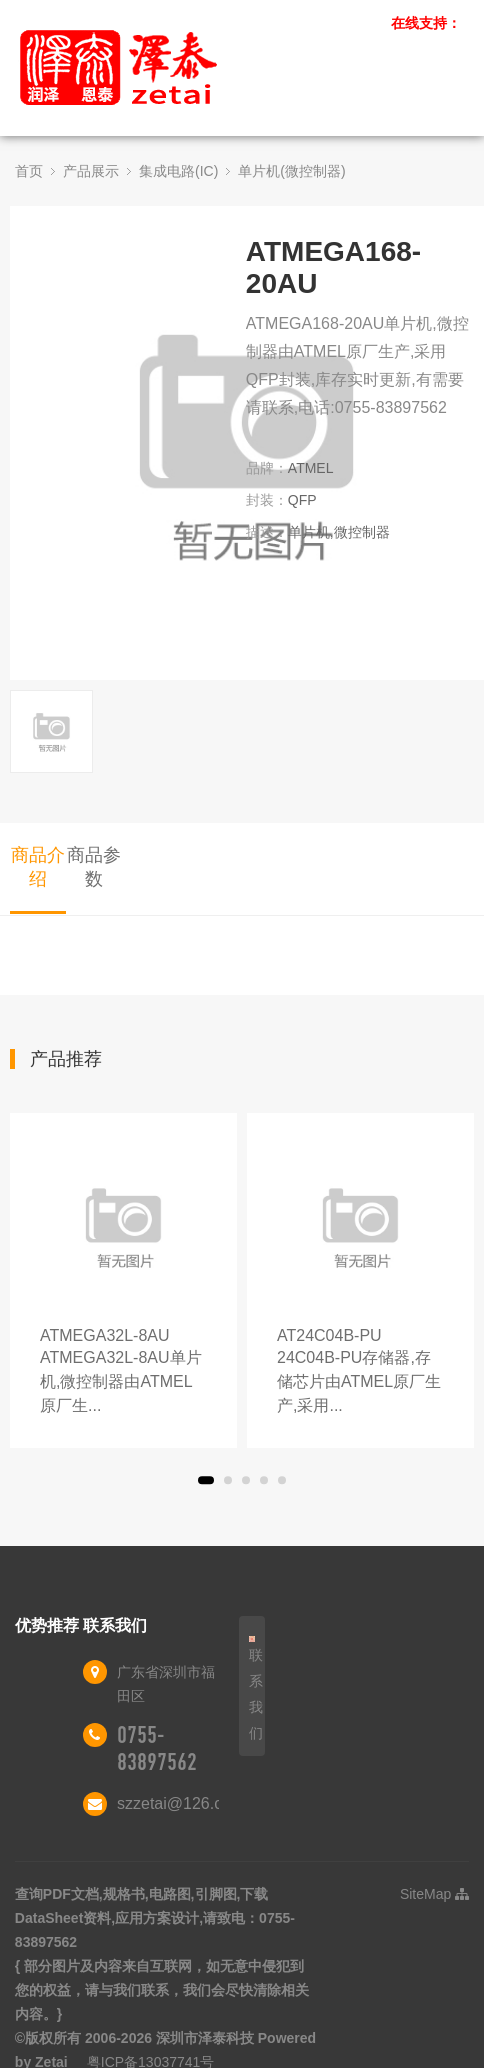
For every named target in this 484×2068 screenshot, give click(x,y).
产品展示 (91, 171)
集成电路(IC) (178, 171)
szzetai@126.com (180, 1803)
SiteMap (434, 1894)
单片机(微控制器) (291, 171)
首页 (29, 171)
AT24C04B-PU (360, 1372)
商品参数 (94, 867)
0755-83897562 (157, 1748)
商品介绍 (38, 867)
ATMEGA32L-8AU (123, 1372)
